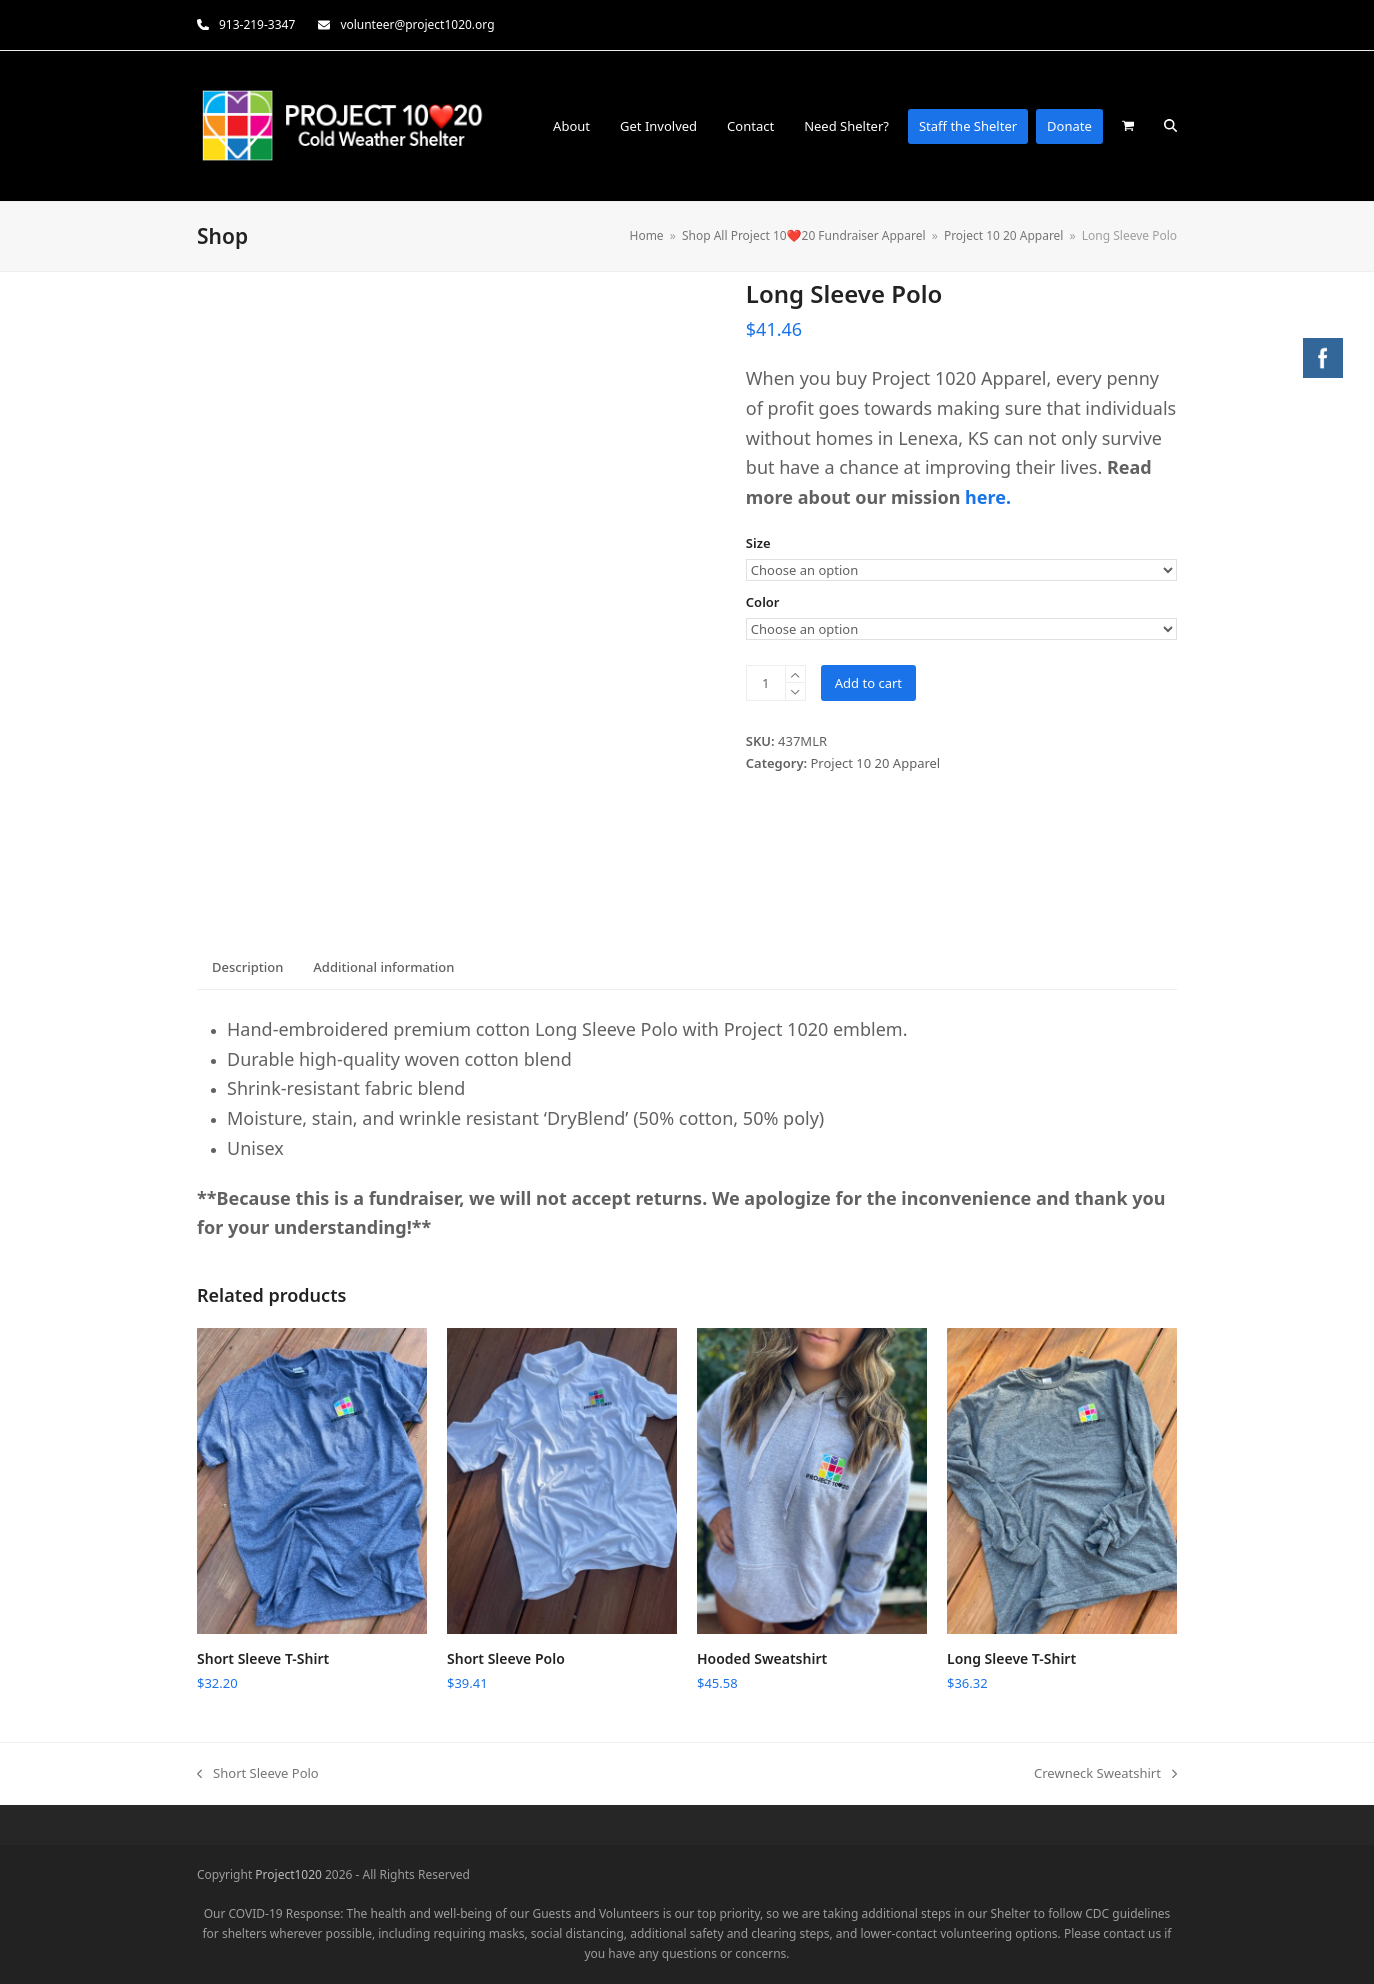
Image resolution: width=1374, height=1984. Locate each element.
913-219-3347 (257, 24)
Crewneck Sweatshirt (1105, 1774)
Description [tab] (247, 967)
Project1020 (288, 1874)
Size (758, 543)
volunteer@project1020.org (417, 24)
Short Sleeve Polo (258, 1774)
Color (763, 602)
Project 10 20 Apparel (876, 763)
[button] (1128, 126)
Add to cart (868, 683)
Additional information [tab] (383, 967)
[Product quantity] (766, 683)
